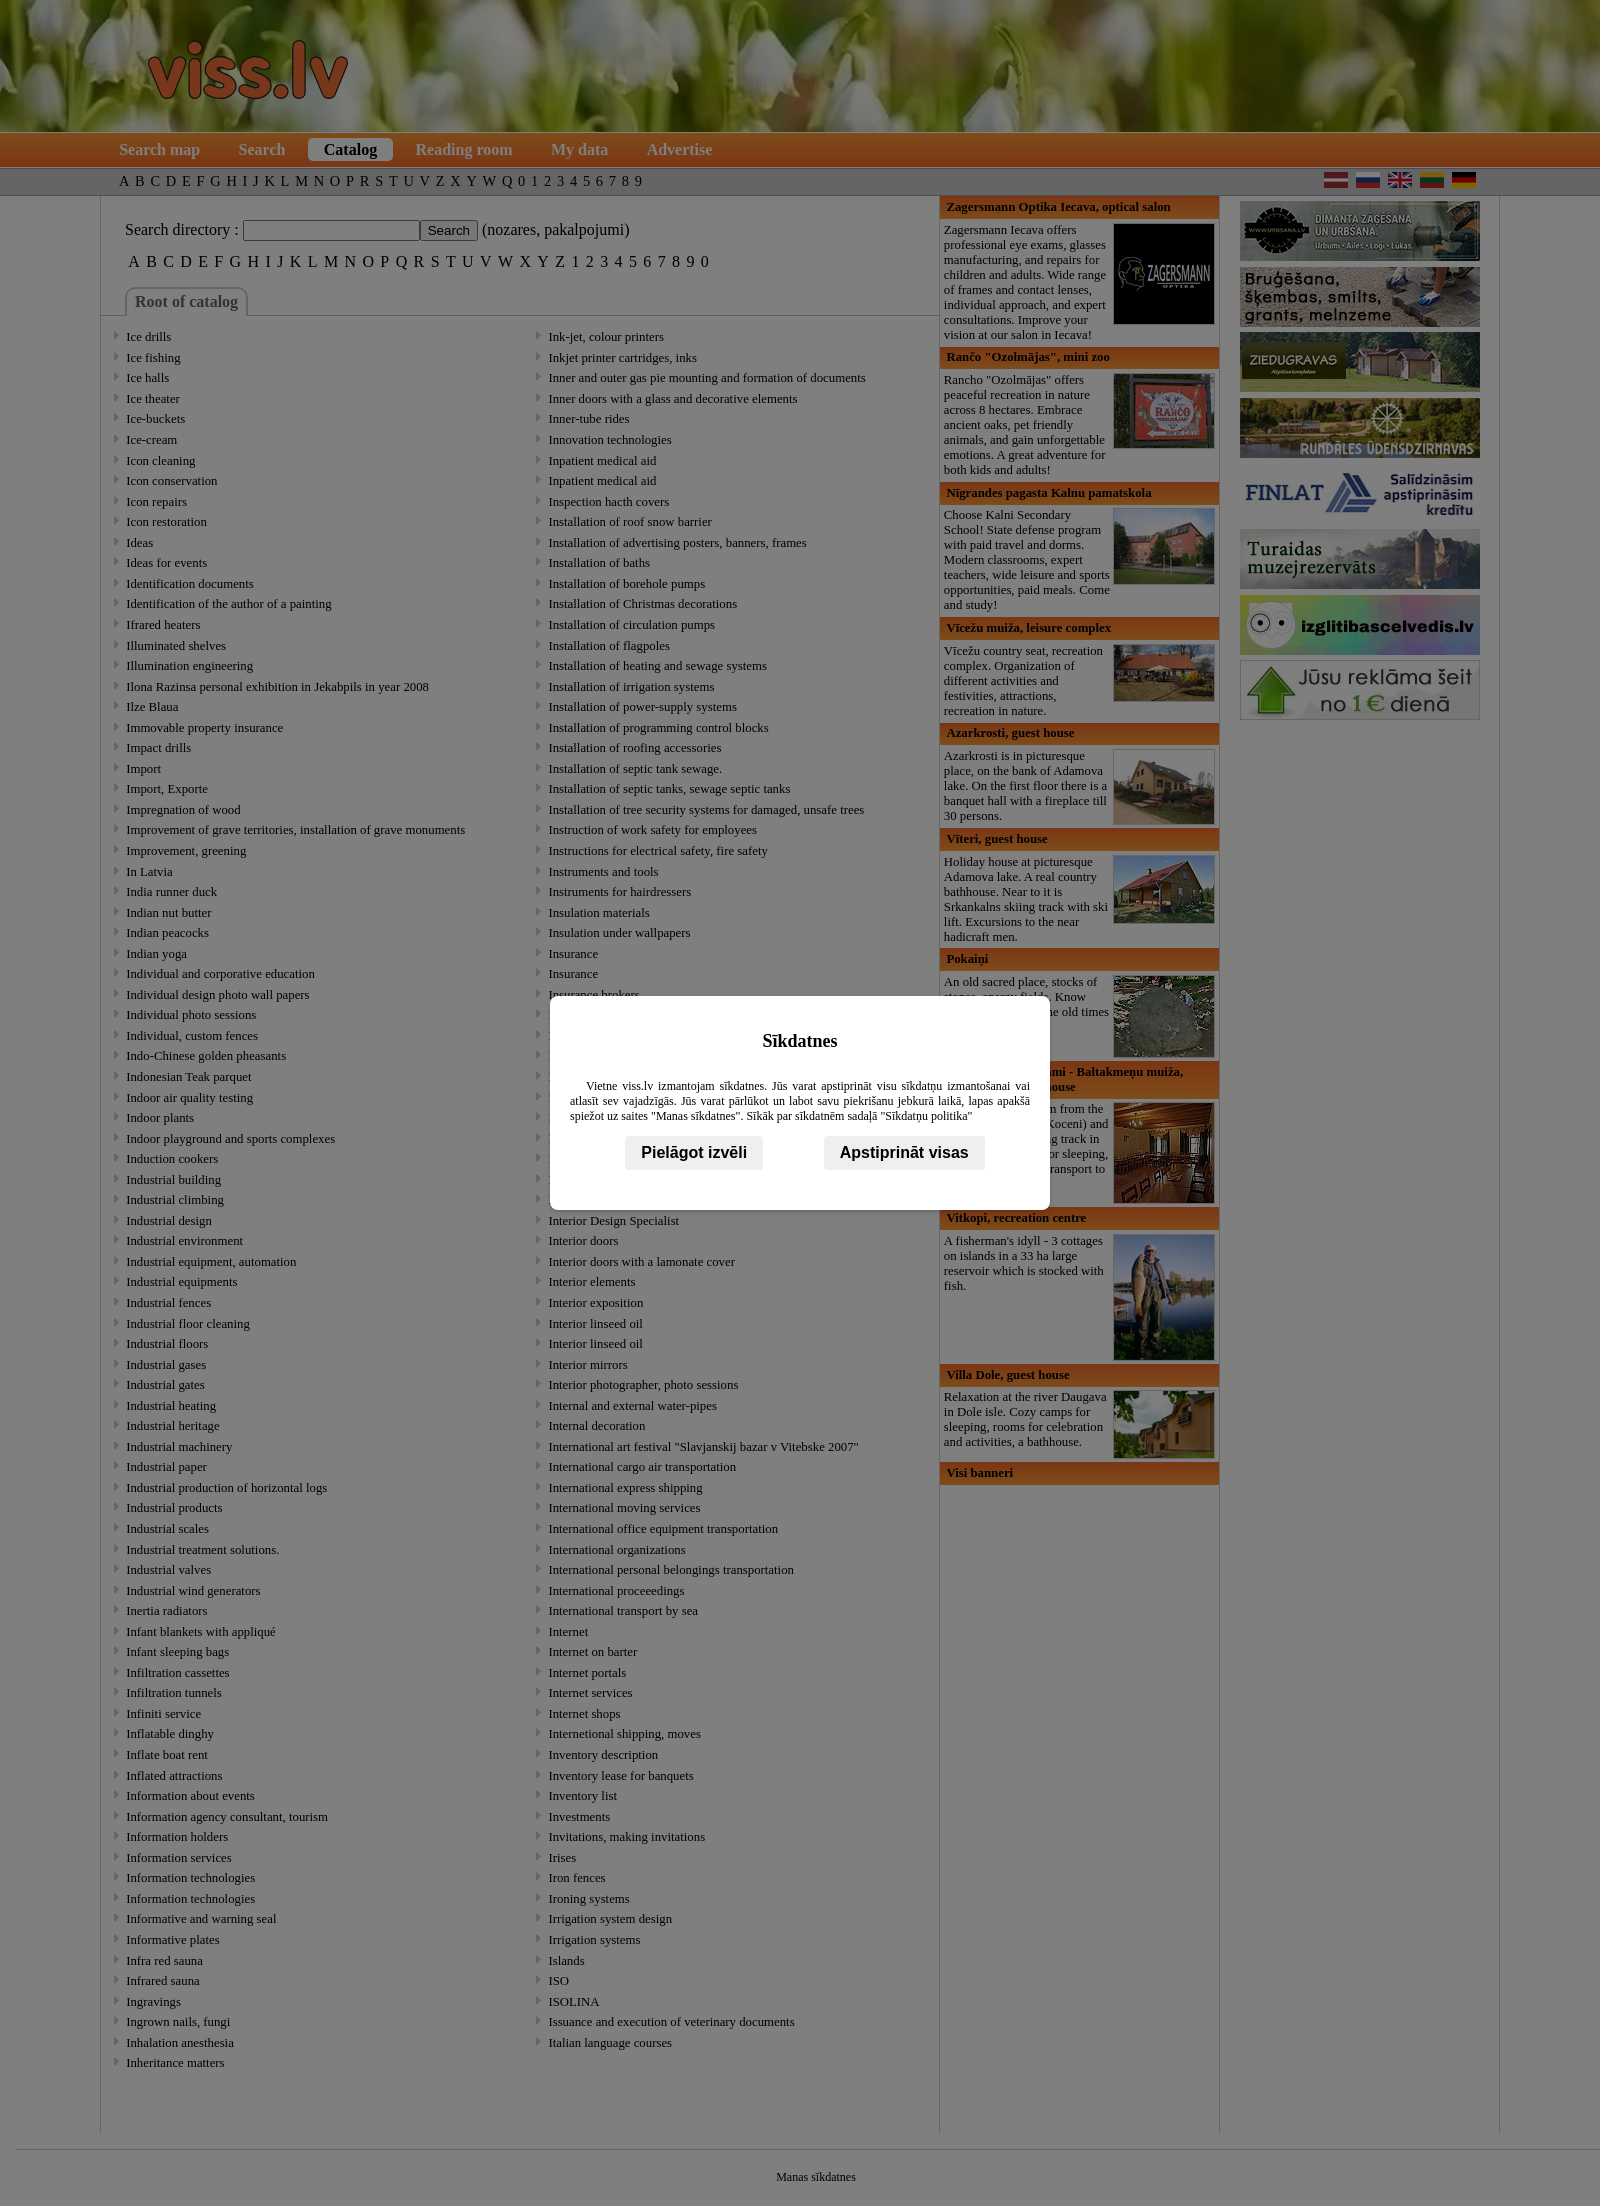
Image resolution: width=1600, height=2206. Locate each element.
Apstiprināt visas (904, 1152)
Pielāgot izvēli (694, 1152)
